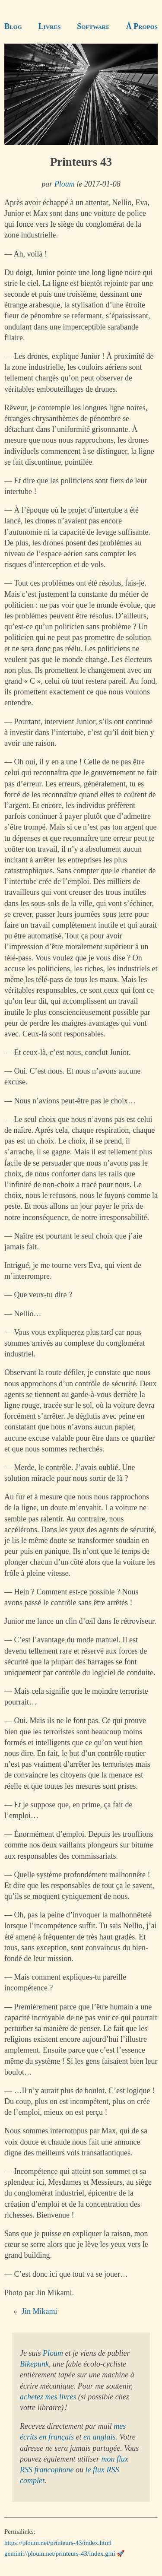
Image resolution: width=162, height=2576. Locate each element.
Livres (49, 26)
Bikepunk (34, 2364)
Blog (13, 26)
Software (93, 26)
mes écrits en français (73, 2431)
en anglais (99, 2437)
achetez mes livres (48, 2396)
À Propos (142, 26)
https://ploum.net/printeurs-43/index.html (57, 2542)
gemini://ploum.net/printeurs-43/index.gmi (59, 2553)
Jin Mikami (39, 2311)
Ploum (64, 184)
